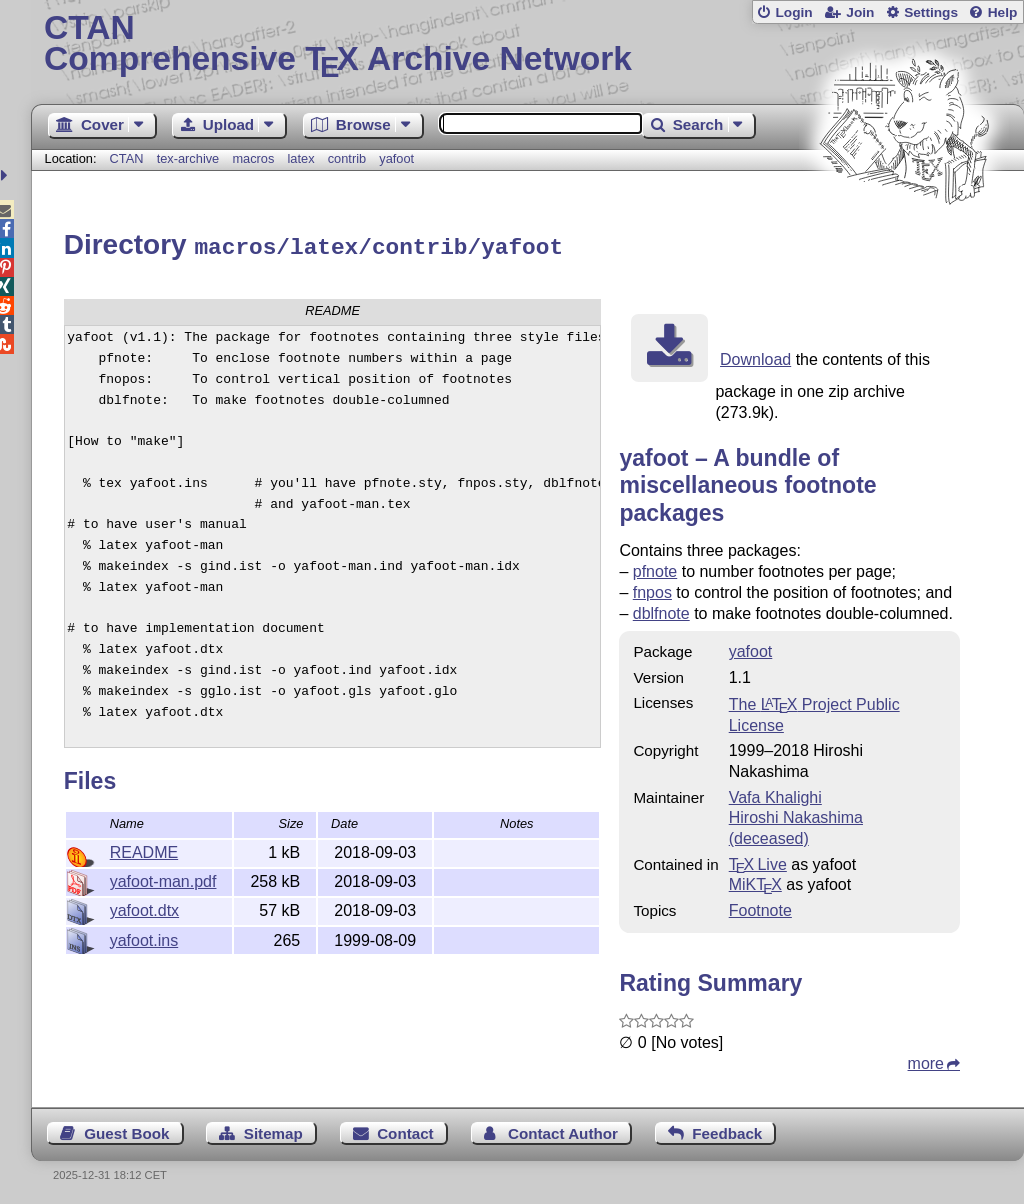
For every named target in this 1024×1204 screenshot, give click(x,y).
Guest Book (126, 1130)
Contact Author (563, 1130)
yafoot (396, 158)
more (926, 1060)
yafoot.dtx (144, 907)
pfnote (655, 568)
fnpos (652, 589)
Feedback (727, 1130)
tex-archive (188, 158)
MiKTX (755, 881)
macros (253, 158)
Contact (405, 1130)
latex (301, 158)
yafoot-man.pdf (163, 878)
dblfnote (661, 610)
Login (793, 12)
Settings (931, 12)
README (144, 849)
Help (1003, 12)
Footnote (760, 907)
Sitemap (273, 1130)
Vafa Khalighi (775, 794)
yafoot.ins (144, 937)
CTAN (127, 158)
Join (860, 12)
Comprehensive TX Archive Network (527, 45)
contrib (347, 158)
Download (755, 356)
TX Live (758, 861)
